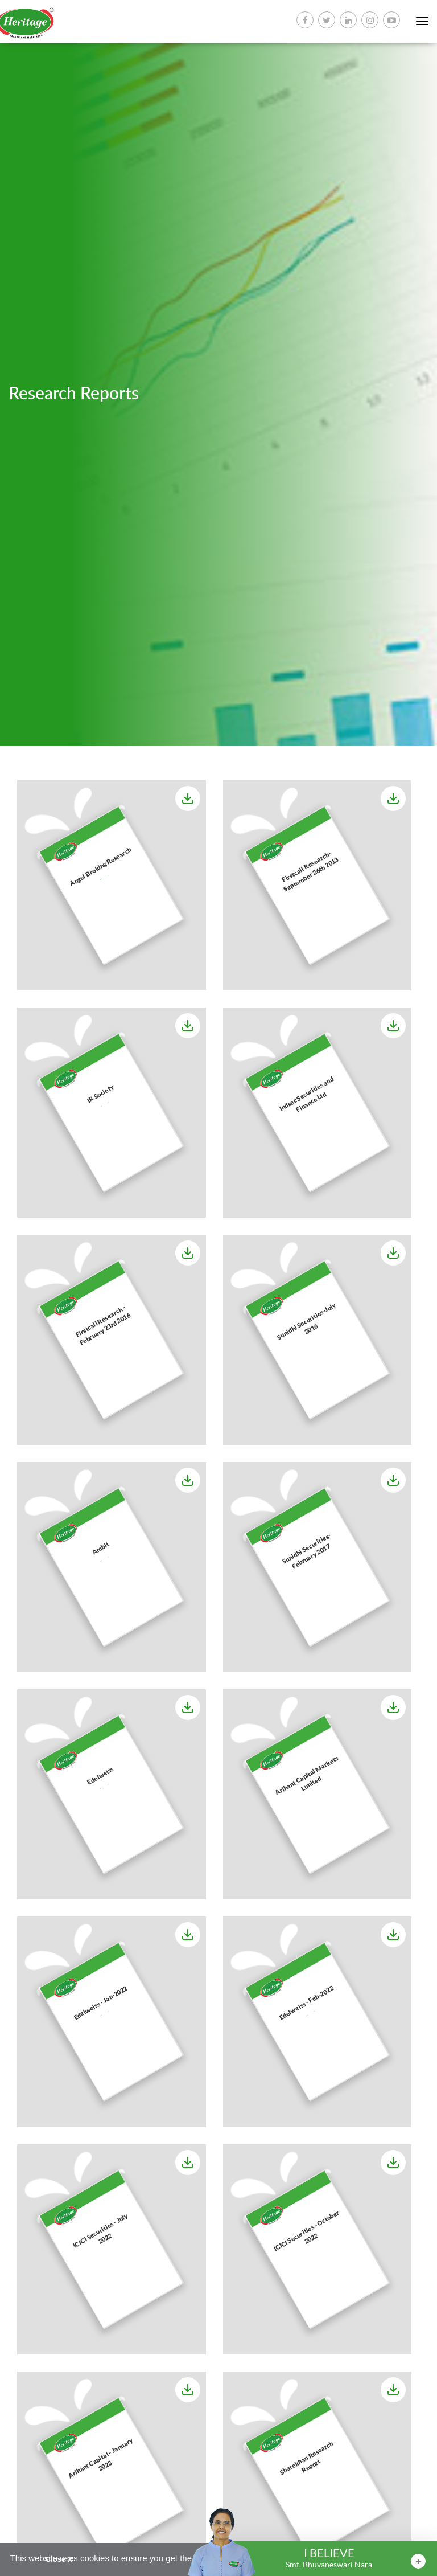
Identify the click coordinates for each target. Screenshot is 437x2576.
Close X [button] (59, 2559)
